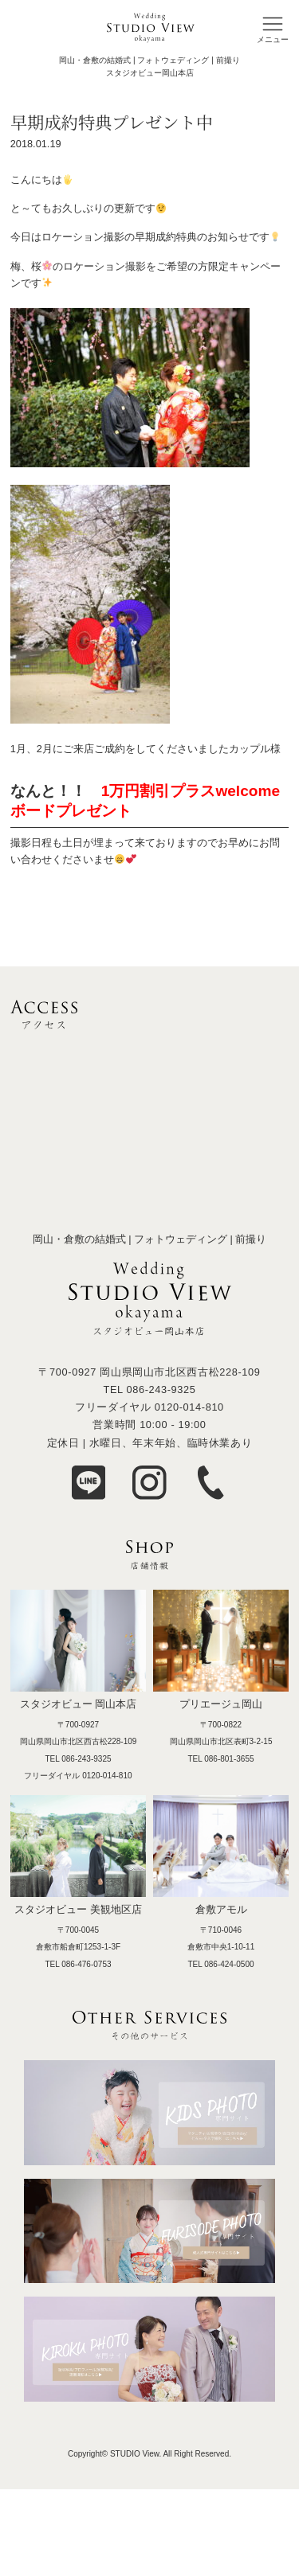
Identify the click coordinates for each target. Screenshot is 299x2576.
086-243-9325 (160, 1389)
